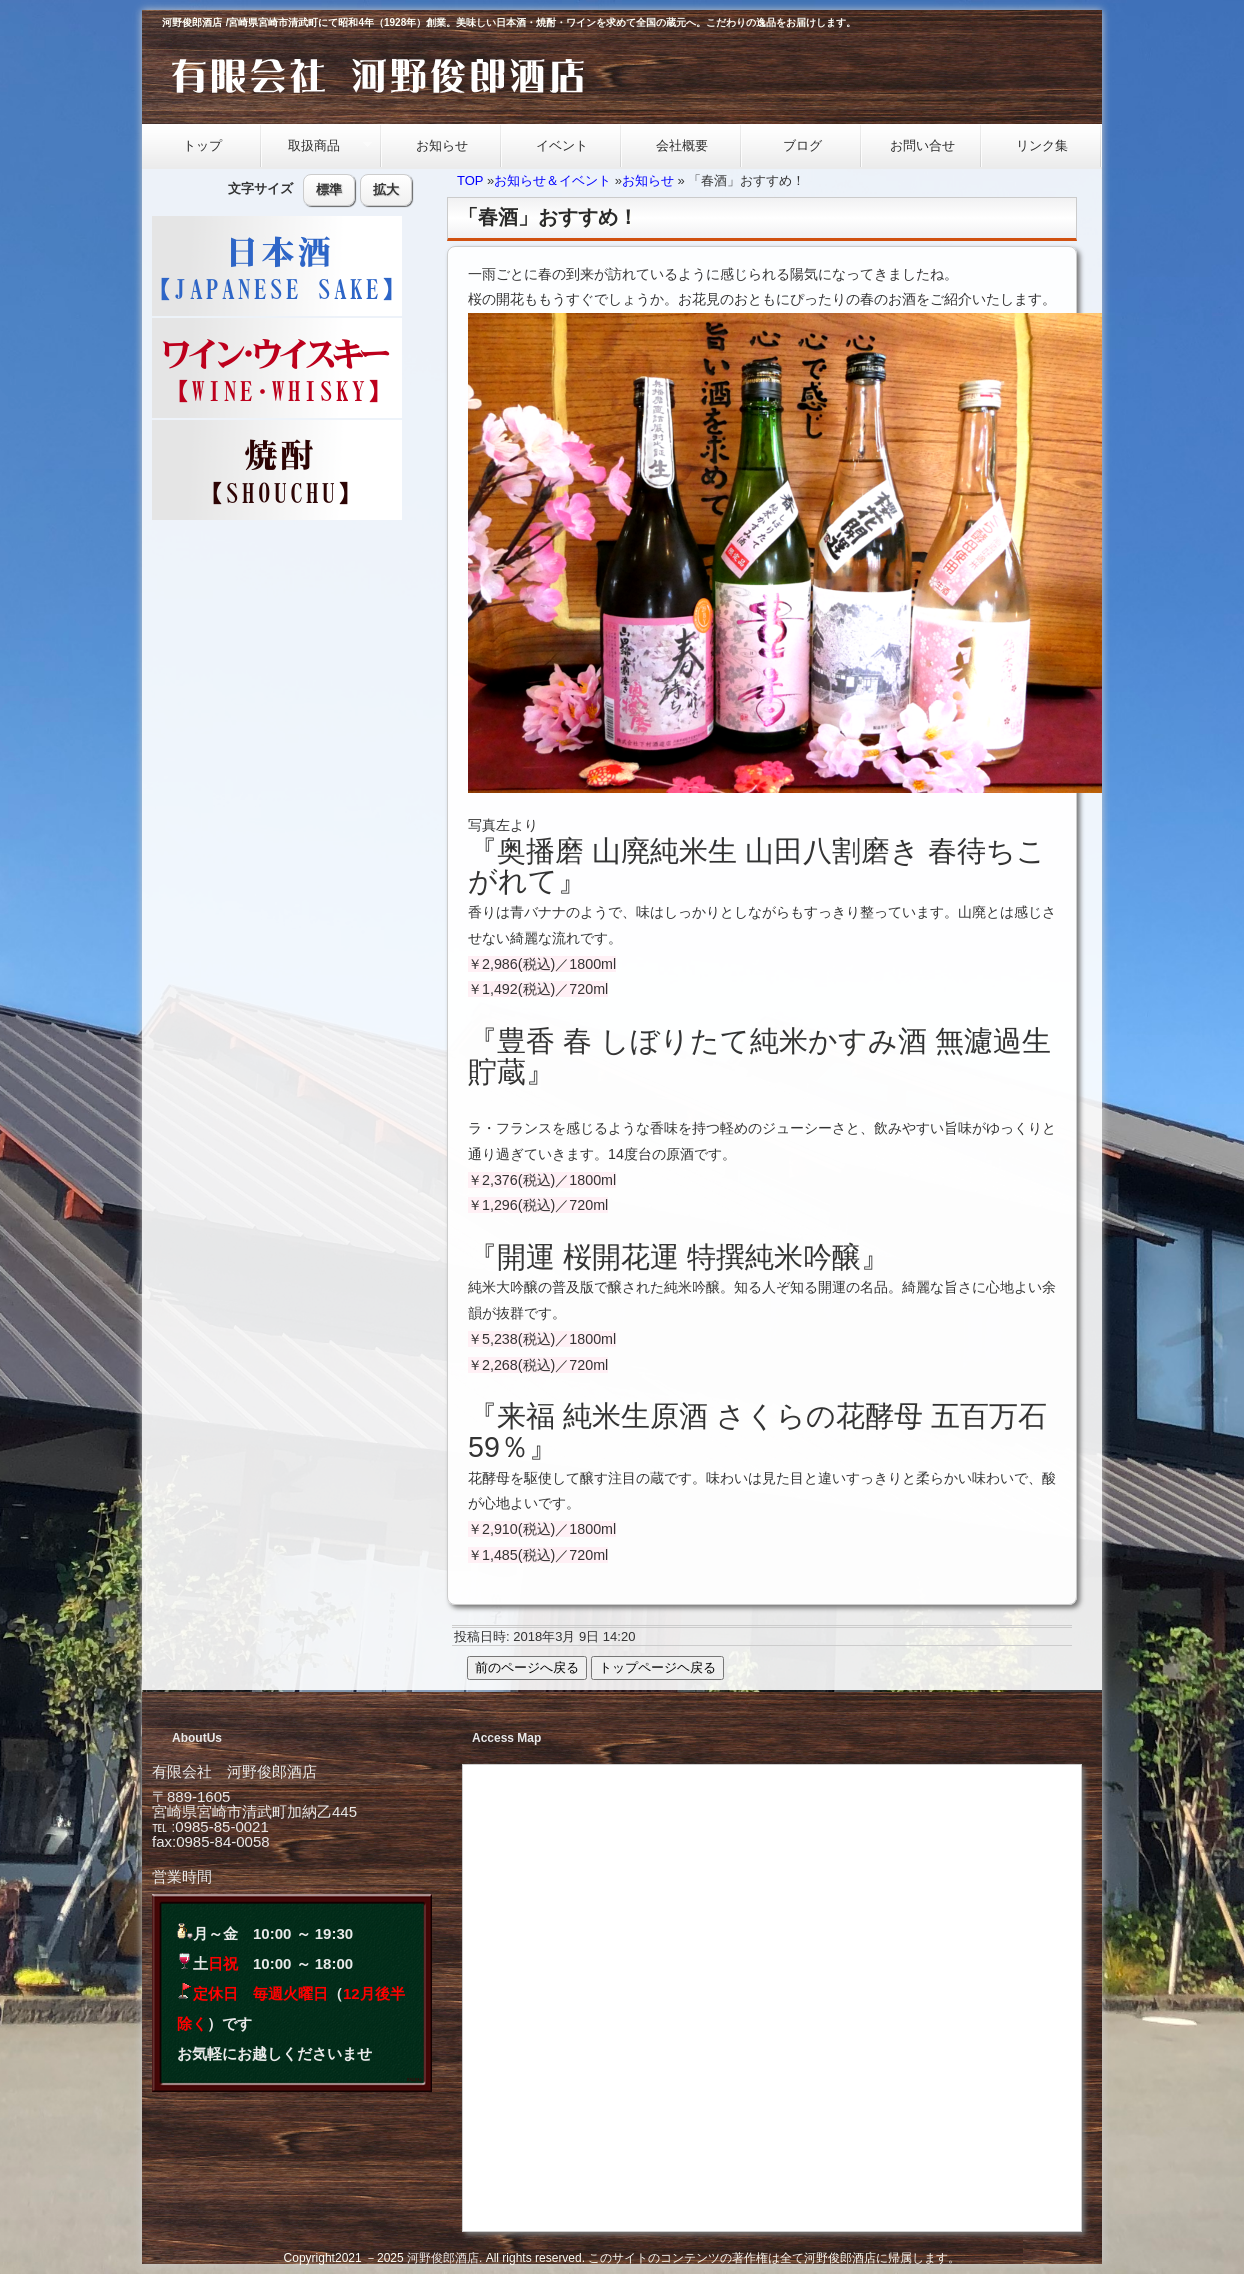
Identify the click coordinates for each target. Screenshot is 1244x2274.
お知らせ (442, 145)
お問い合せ (922, 145)
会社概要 (682, 145)
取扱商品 (317, 146)
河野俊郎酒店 (443, 2258)
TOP (470, 180)
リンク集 (1042, 145)
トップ (202, 145)
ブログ (802, 145)
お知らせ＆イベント (552, 180)
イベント (562, 145)
